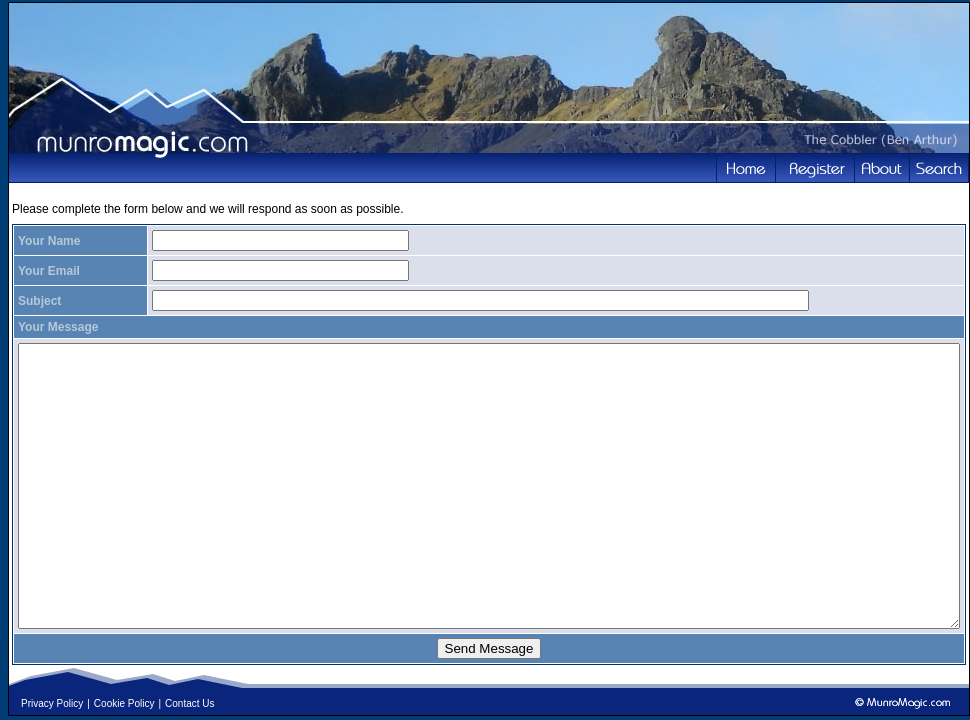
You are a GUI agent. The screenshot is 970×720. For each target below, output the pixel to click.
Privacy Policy (52, 703)
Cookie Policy (124, 703)
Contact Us (189, 703)
